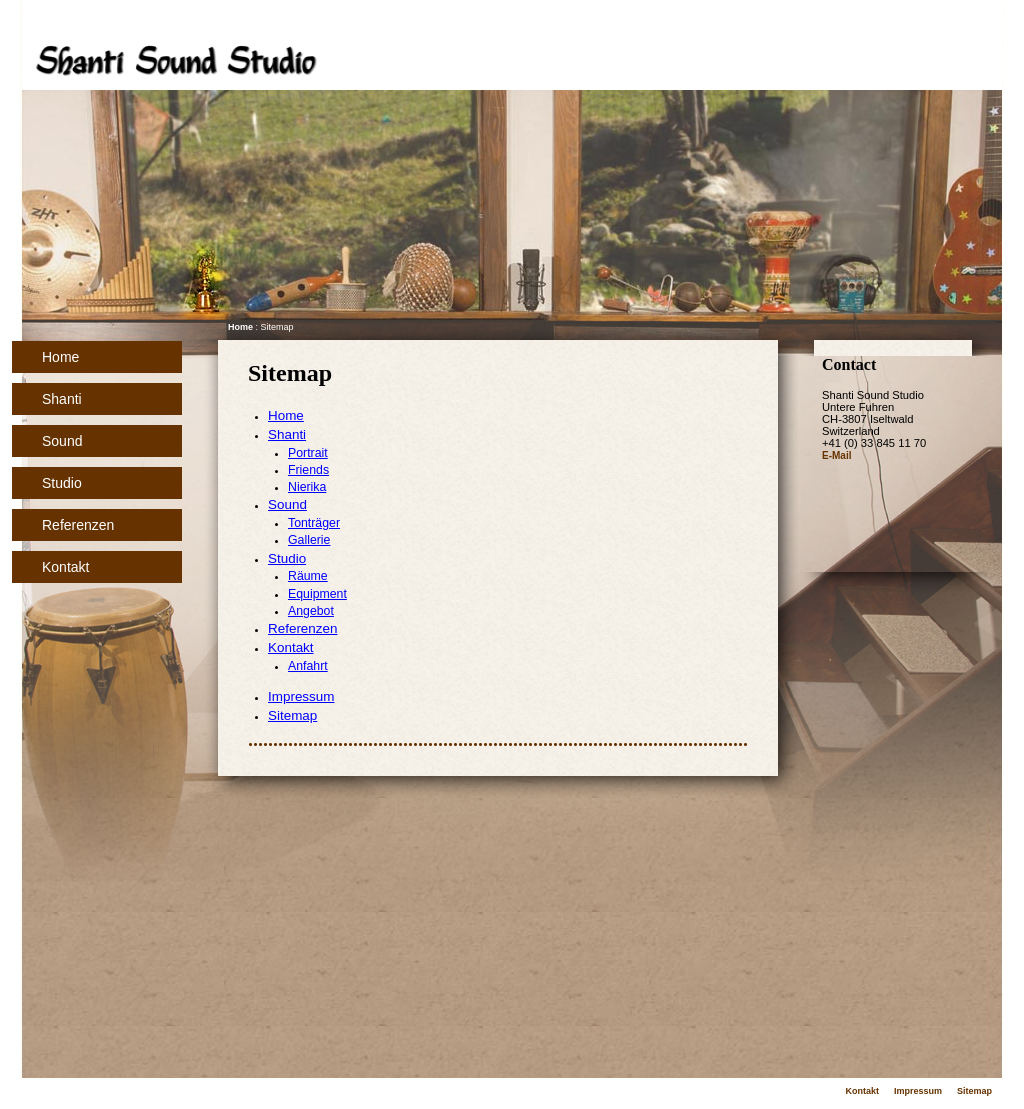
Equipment (317, 594)
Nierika (307, 487)
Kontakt (65, 567)
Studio (62, 483)
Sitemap (292, 715)
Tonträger (314, 523)
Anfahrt (308, 666)
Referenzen (78, 525)
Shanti (62, 399)
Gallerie (309, 540)
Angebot (311, 611)
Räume (308, 576)
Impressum (301, 696)
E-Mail (836, 455)
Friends (308, 470)
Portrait (308, 453)
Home (60, 357)
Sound (62, 441)
